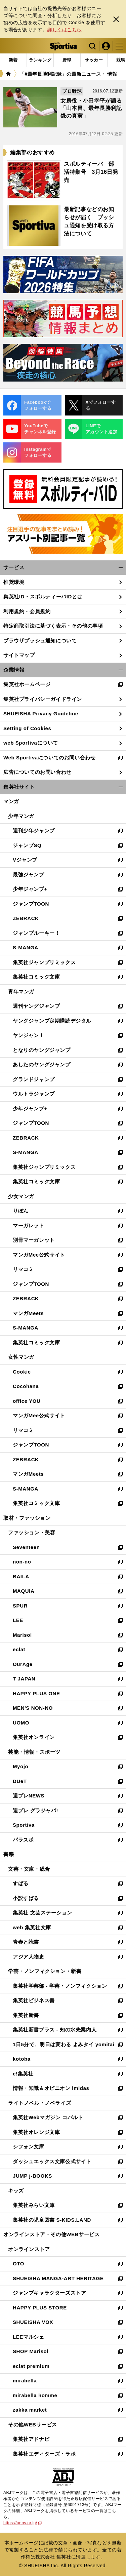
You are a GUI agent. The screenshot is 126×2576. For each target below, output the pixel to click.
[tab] (67, 60)
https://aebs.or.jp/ (22, 2523)
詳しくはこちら (64, 29)
